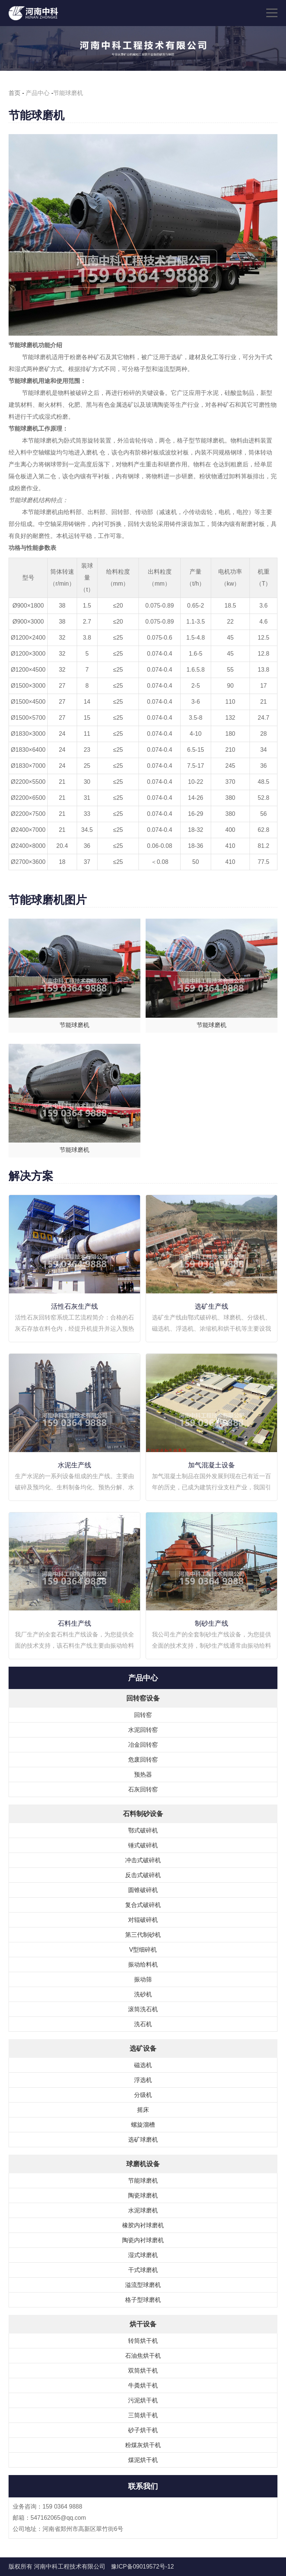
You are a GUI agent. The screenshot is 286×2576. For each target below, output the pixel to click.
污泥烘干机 (143, 2400)
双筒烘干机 (143, 2370)
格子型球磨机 (143, 2300)
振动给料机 (143, 1964)
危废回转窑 (143, 1759)
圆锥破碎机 (143, 1890)
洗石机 (143, 2024)
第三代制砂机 (143, 1935)
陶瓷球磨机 (143, 2195)
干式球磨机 (143, 2270)
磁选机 (143, 2065)
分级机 (143, 2095)
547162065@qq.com (58, 2518)
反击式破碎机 (143, 1875)
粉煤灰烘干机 (143, 2445)
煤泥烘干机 (143, 2460)
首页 (14, 93)
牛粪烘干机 (143, 2385)
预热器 (143, 1774)
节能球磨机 (143, 2180)
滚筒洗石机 (143, 2009)
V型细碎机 (143, 1949)
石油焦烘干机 (143, 2355)
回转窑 (143, 1715)
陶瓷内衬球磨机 (143, 2240)
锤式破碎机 (143, 1845)
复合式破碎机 (143, 1905)
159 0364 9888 (62, 2506)
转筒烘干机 (143, 2341)
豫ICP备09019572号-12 (142, 2566)
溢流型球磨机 (143, 2285)
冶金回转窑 (143, 1745)
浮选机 (143, 2080)
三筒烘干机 (143, 2415)
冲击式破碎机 (143, 1860)
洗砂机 (143, 1994)
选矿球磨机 (143, 2139)
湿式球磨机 (143, 2255)
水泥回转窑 (143, 1730)
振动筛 (143, 1979)
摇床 (143, 2110)
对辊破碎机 (143, 1920)
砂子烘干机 (143, 2430)
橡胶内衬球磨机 (143, 2225)
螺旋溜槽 (143, 2125)
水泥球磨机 (143, 2210)
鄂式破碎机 (143, 1830)
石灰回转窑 (143, 1789)
